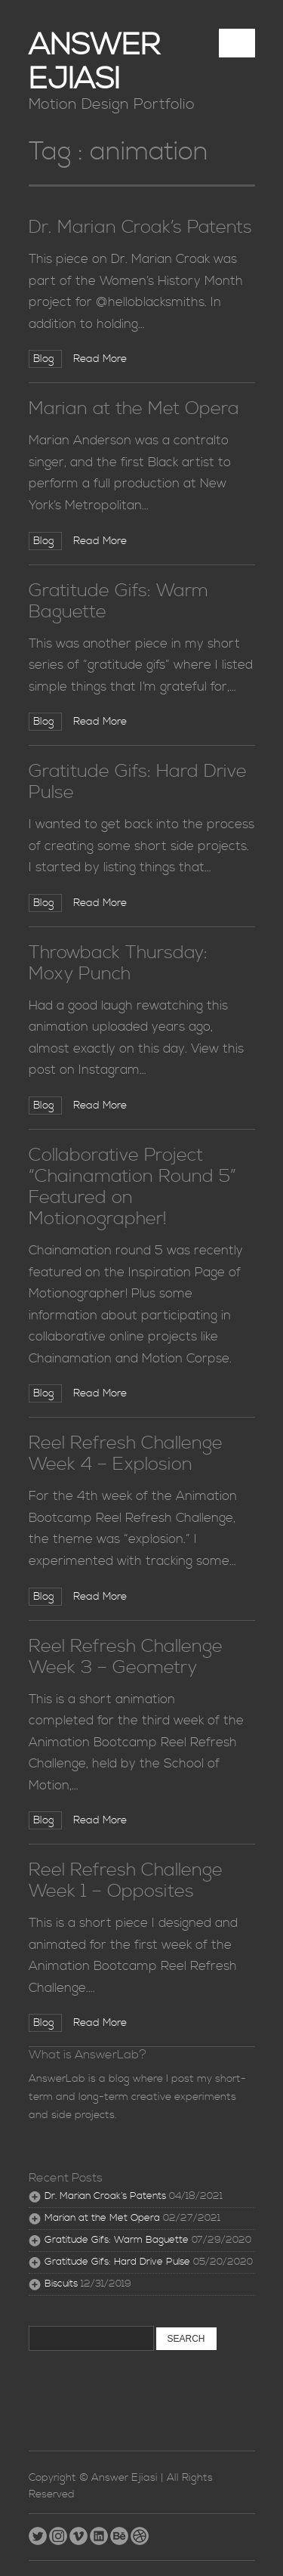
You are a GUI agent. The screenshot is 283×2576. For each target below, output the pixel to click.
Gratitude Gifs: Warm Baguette (118, 601)
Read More (100, 359)
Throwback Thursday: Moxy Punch (118, 963)
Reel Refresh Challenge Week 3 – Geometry (126, 1657)
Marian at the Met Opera (134, 408)
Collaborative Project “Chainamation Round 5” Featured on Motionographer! (132, 1187)
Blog (45, 359)
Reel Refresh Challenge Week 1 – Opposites (126, 1881)
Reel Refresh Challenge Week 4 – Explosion (126, 1454)
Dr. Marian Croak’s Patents (140, 227)
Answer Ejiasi (94, 62)
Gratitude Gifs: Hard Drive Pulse (138, 782)
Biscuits (61, 2284)
